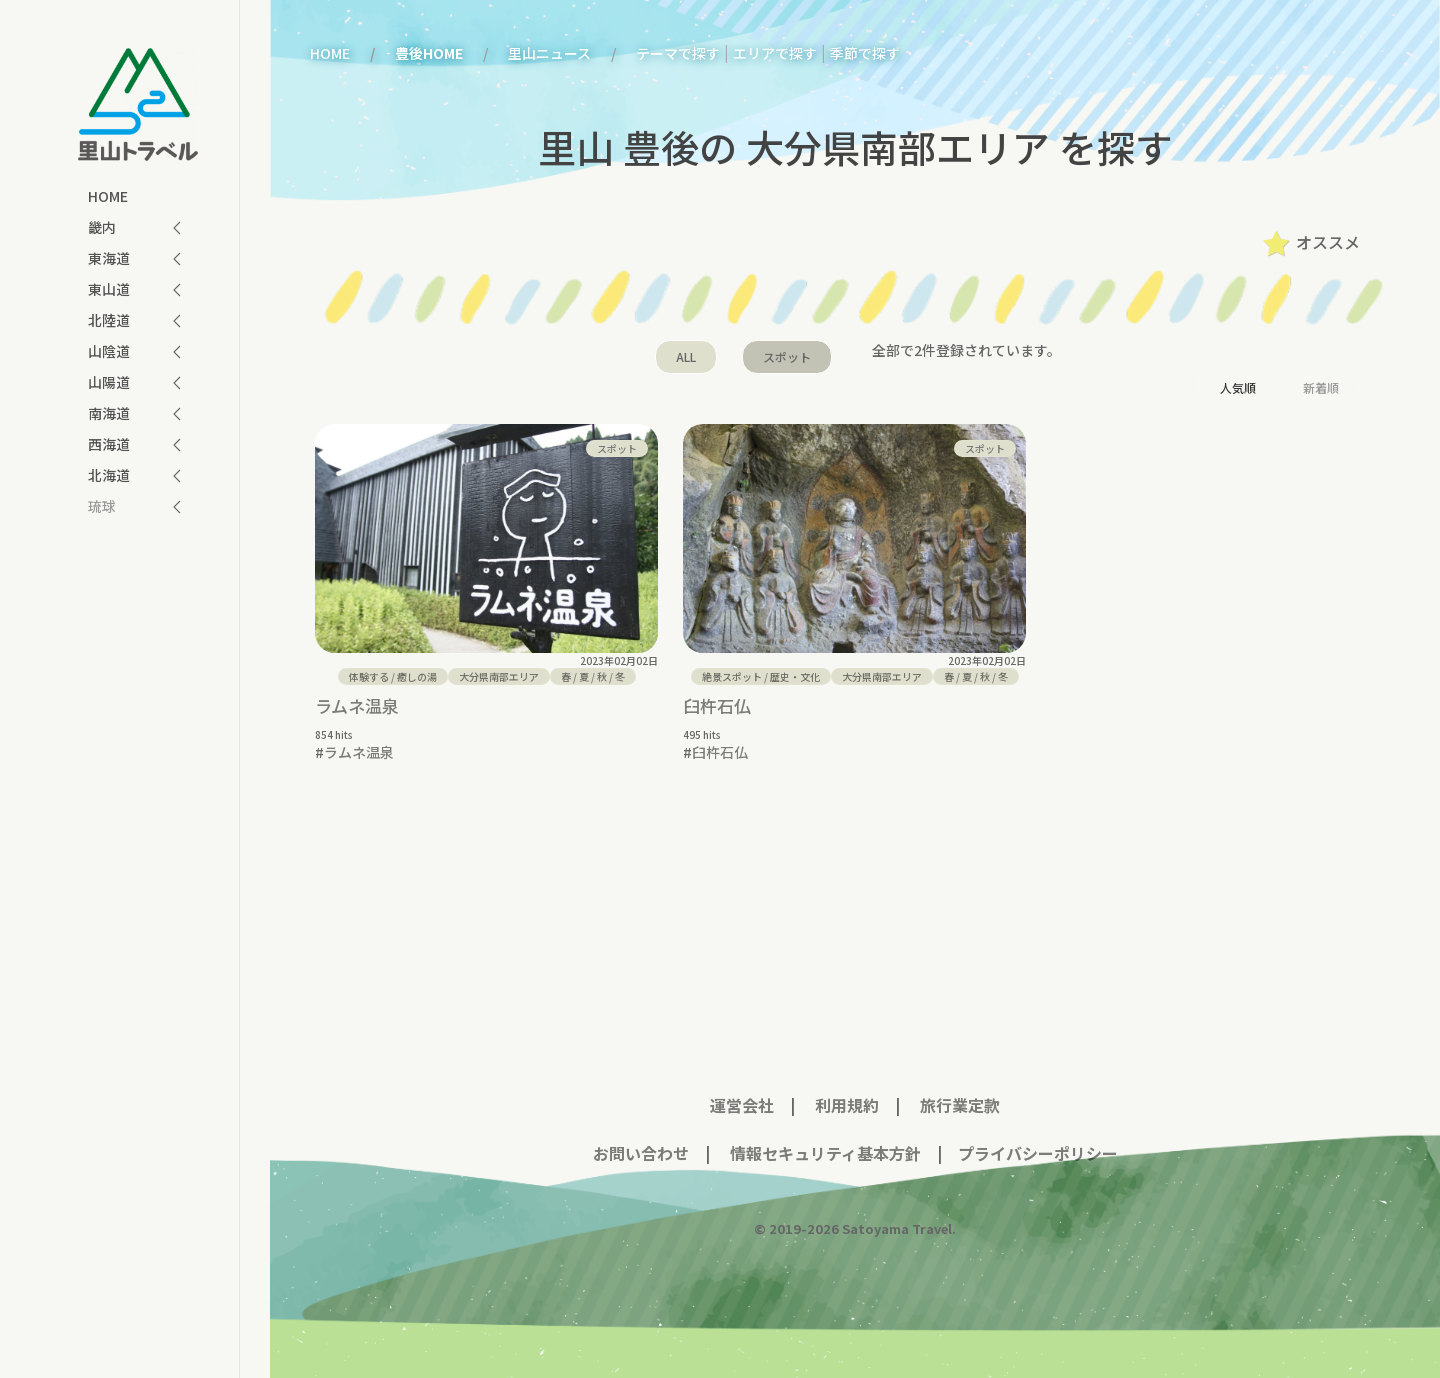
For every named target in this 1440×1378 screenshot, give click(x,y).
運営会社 (742, 1090)
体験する (369, 676)
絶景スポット (732, 676)
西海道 (109, 444)
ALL (686, 356)
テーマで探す (678, 53)
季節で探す (865, 53)
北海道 (109, 475)
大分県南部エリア (499, 676)
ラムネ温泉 (357, 705)
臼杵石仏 (717, 705)
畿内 (102, 227)
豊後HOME (429, 53)
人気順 (1238, 387)
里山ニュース (549, 53)
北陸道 (109, 320)
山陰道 (109, 351)
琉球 (102, 506)
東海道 (109, 258)
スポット (787, 356)
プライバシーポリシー (1038, 1138)
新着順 (1321, 387)
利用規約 (847, 1090)
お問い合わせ (641, 1138)
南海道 (109, 413)
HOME (108, 196)
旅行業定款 (960, 1090)
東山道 (109, 289)
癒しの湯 (417, 676)
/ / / (593, 676)
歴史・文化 (795, 676)
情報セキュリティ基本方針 (823, 1138)
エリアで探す (775, 53)
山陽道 (109, 382)
